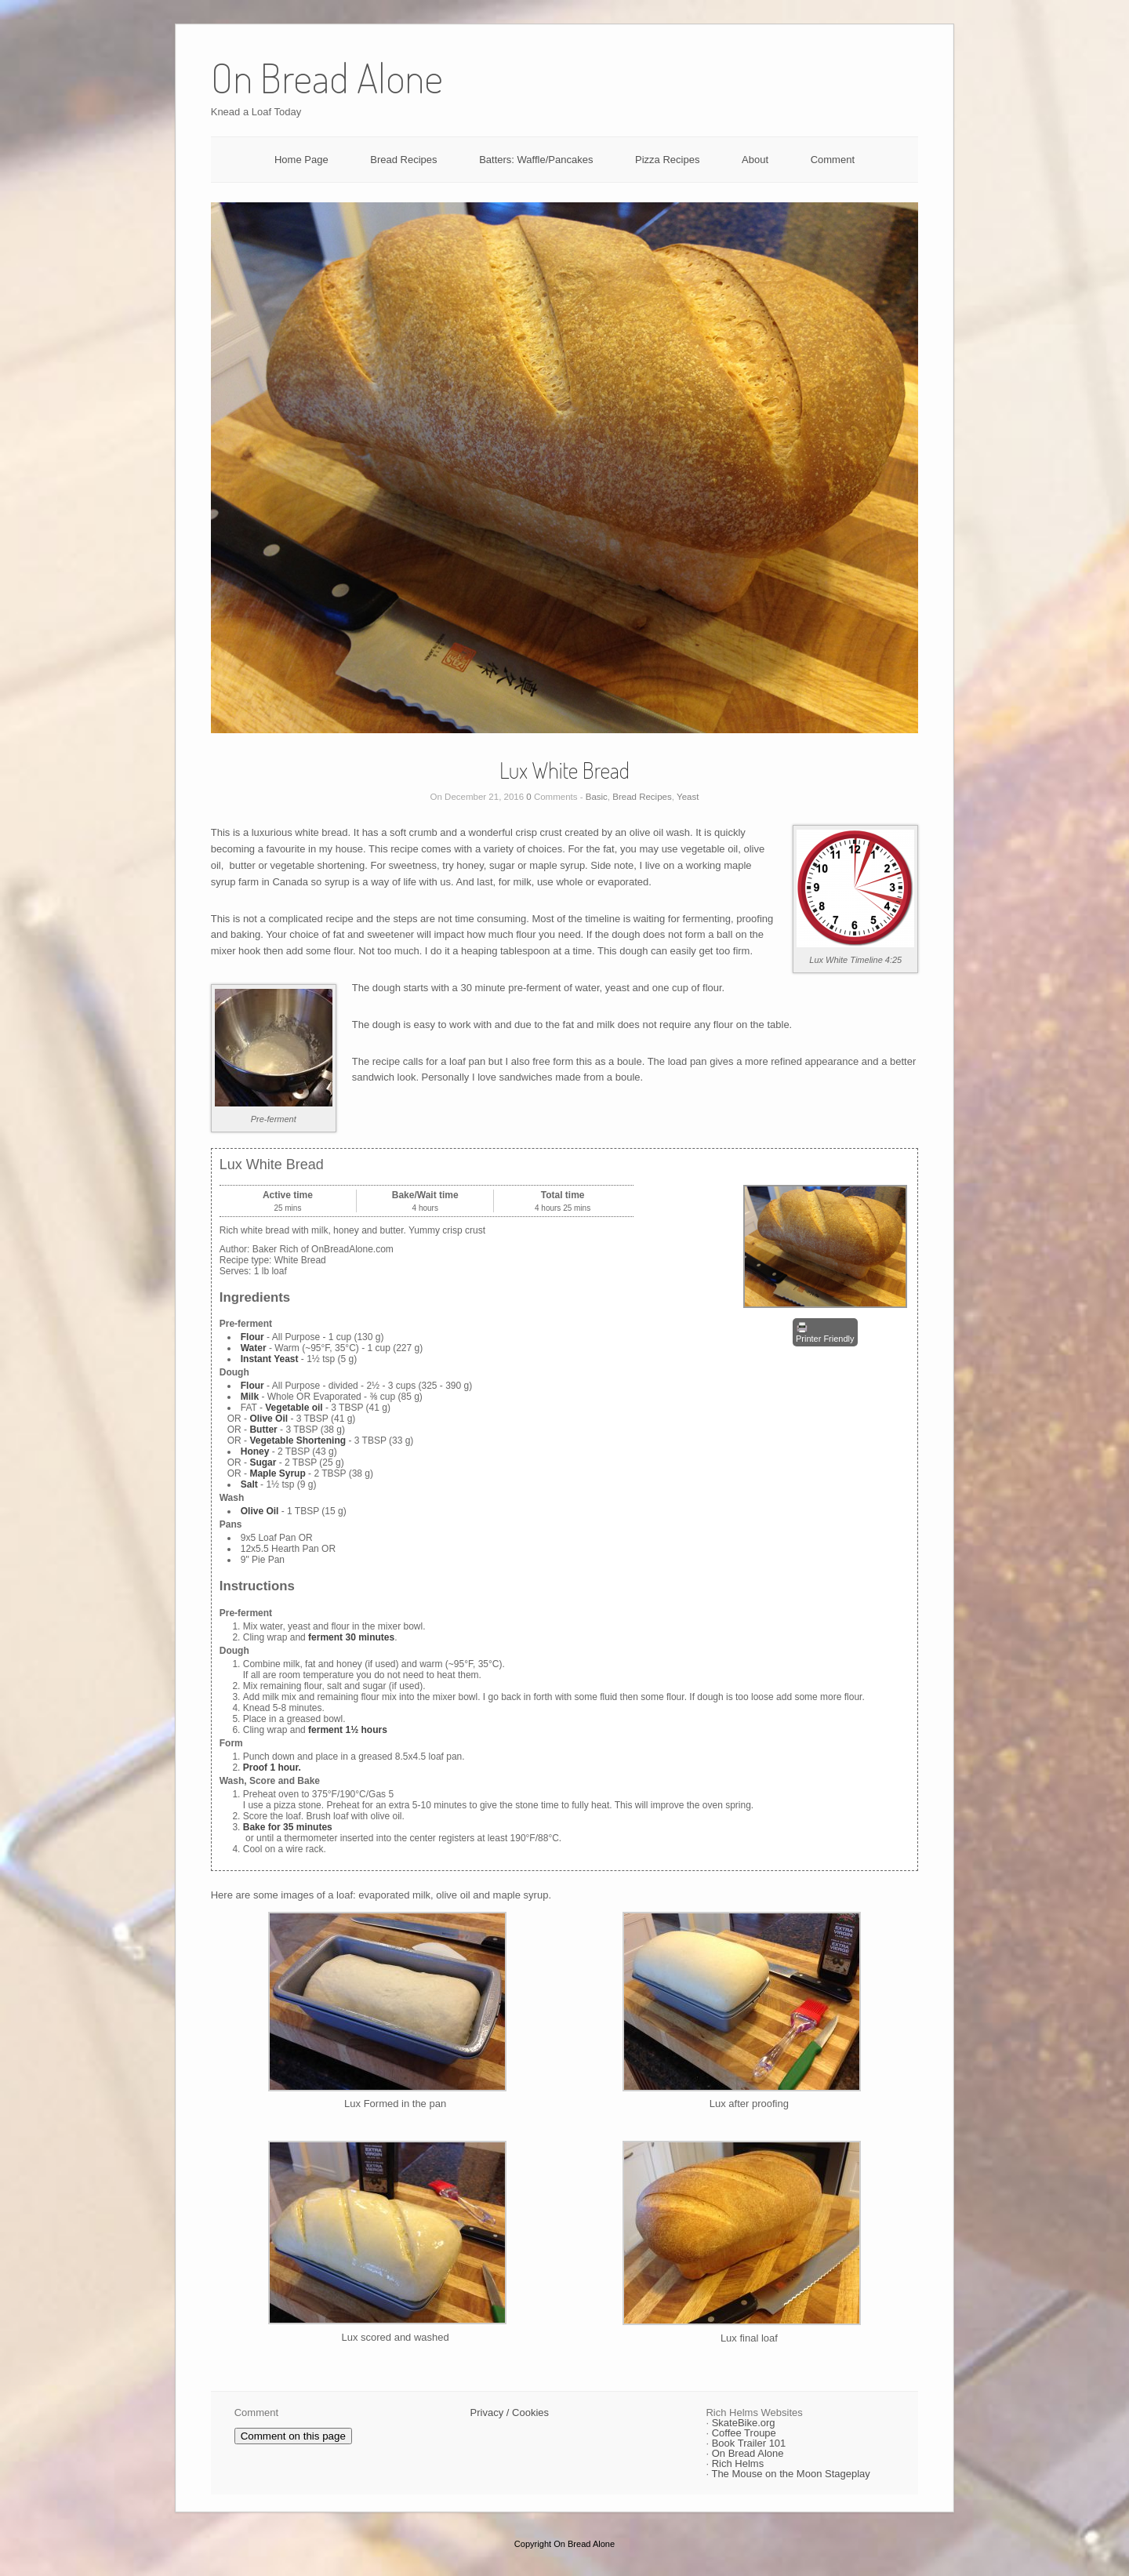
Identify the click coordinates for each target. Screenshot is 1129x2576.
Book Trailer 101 (749, 2443)
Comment (833, 159)
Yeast (688, 796)
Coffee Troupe (744, 2433)
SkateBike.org (743, 2423)
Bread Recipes (403, 159)
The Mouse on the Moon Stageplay (790, 2474)
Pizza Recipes (667, 159)
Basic (597, 796)
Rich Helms (738, 2463)
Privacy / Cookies (509, 2412)
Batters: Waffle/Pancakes (536, 159)
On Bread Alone (748, 2453)
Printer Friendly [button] (825, 1332)
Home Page (301, 159)
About (755, 159)
